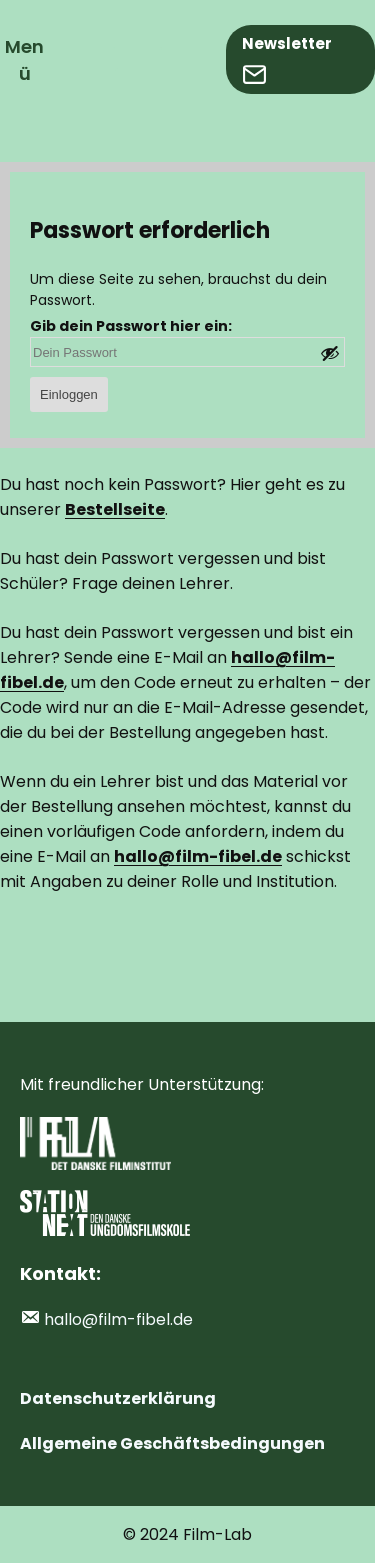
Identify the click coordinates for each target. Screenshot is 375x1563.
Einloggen (69, 394)
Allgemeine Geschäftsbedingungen (172, 1443)
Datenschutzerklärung (118, 1398)
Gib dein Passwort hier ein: (131, 326)
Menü (24, 60)
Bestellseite (115, 509)
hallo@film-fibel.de (118, 1319)
